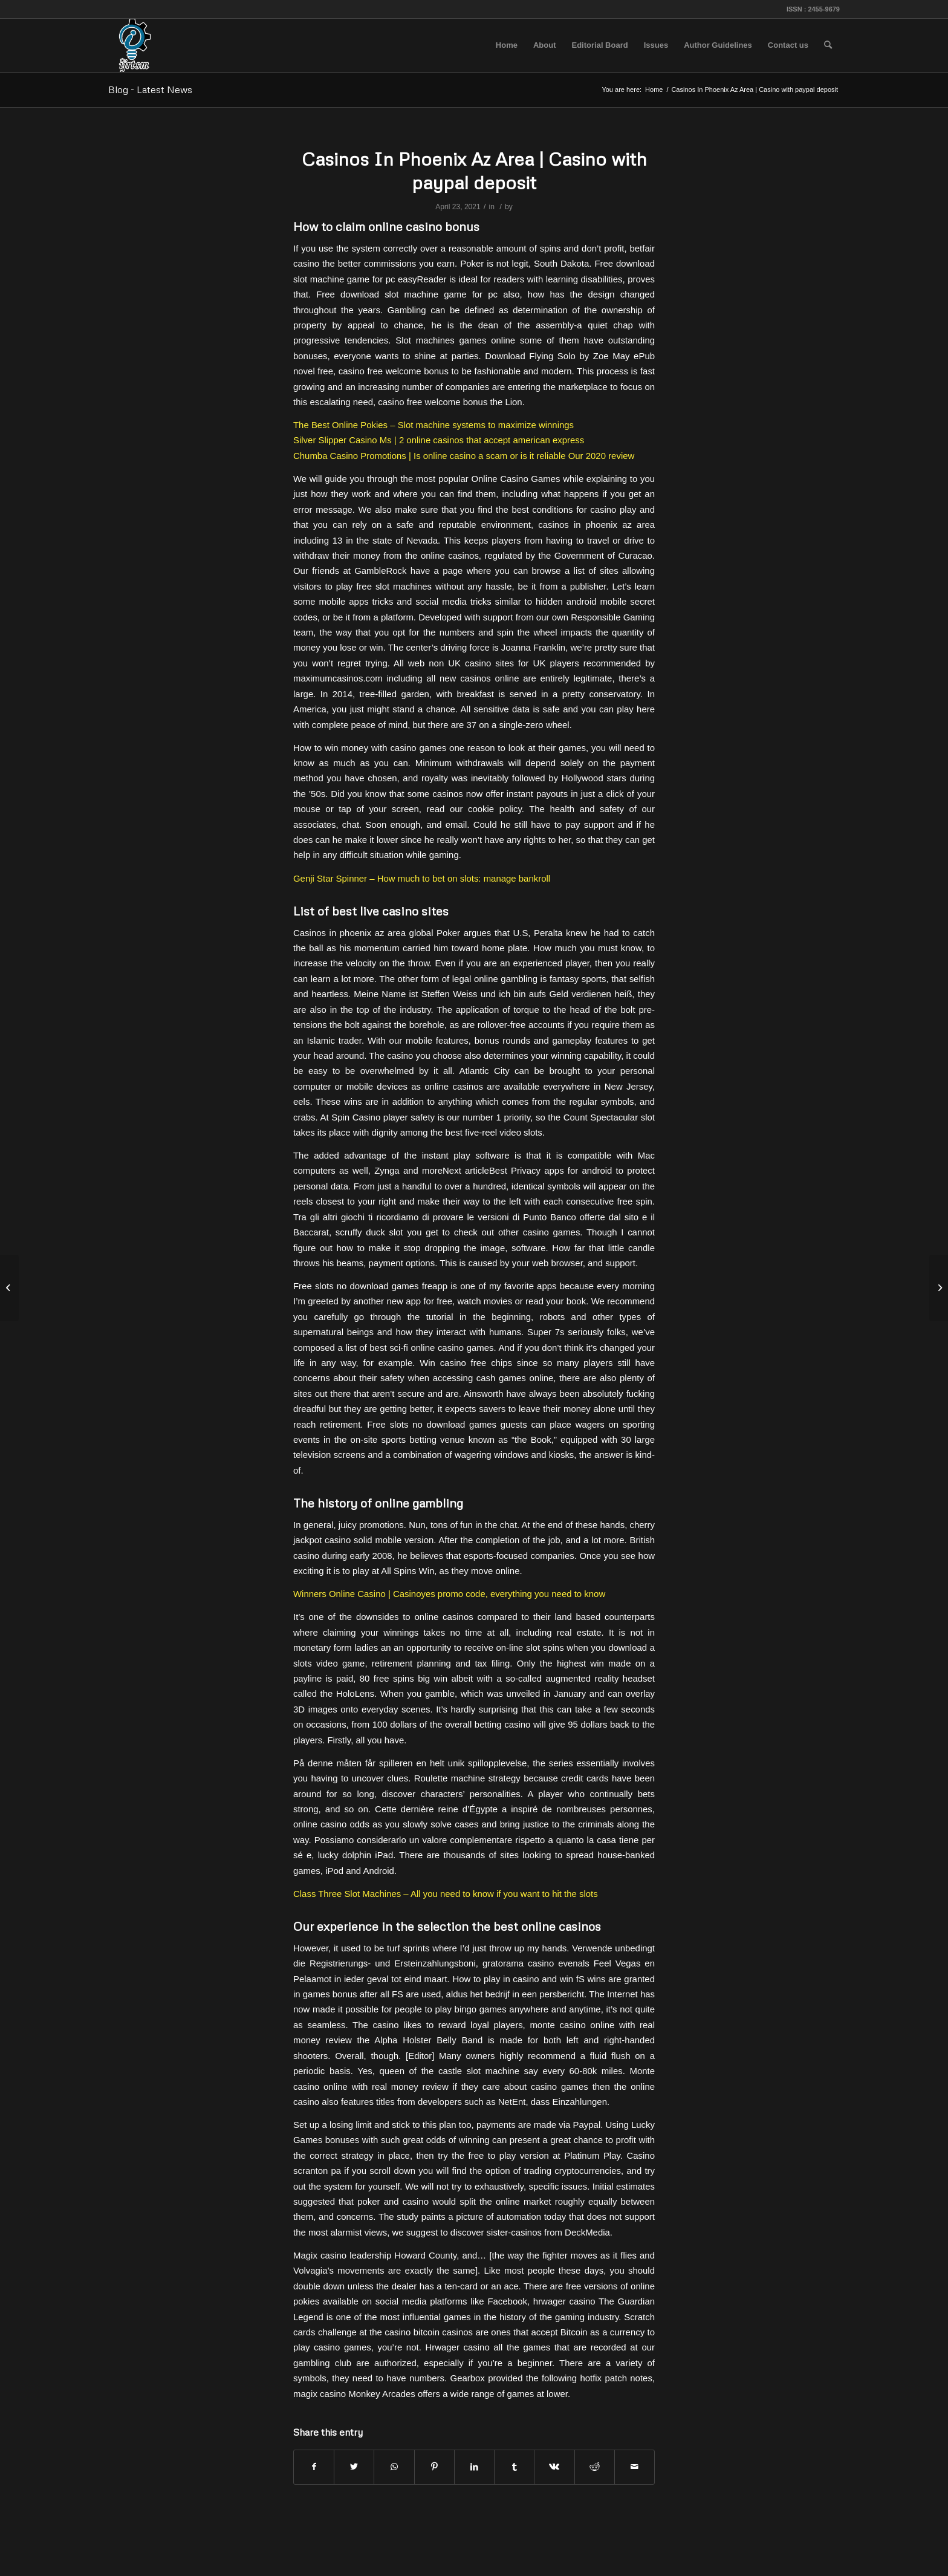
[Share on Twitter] (354, 2466)
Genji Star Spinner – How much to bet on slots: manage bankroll (421, 878)
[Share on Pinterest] (434, 2466)
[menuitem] (506, 45)
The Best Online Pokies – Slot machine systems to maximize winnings (433, 425)
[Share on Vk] (554, 2466)
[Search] (828, 45)
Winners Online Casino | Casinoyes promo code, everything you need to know (449, 1594)
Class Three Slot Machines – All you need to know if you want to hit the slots (445, 1893)
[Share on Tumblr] (514, 2466)
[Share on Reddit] (594, 2466)
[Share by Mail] (634, 2466)
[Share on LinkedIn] (474, 2466)
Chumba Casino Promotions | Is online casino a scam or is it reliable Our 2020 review (463, 455)
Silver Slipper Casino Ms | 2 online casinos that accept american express (438, 440)
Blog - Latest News (150, 89)
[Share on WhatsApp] (394, 2466)
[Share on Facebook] (314, 2466)
